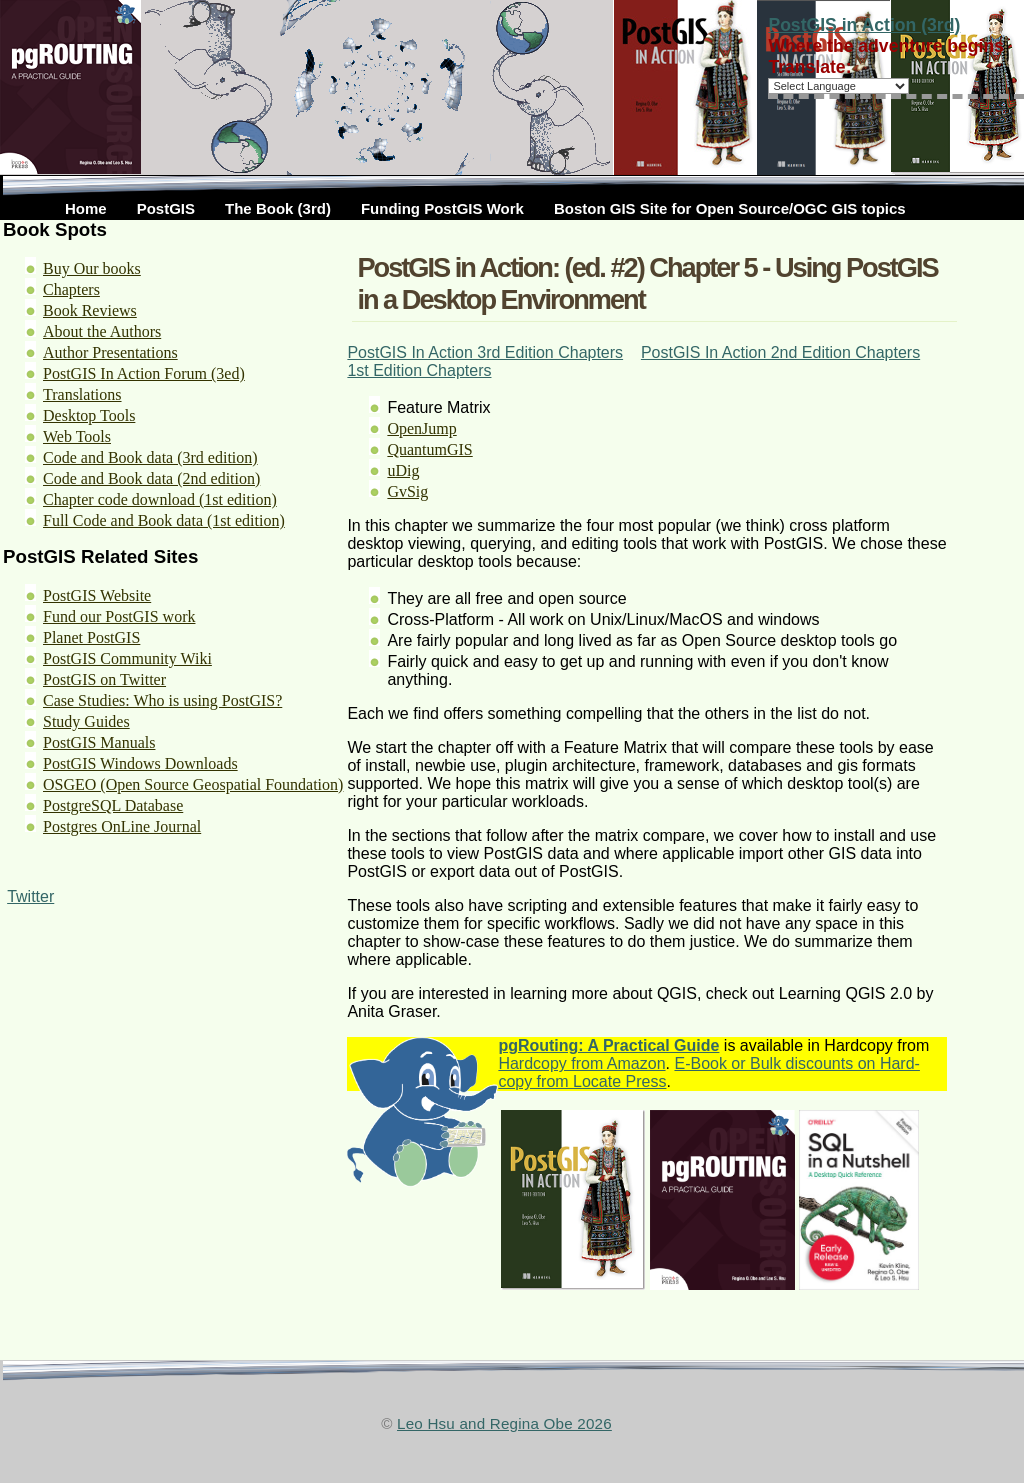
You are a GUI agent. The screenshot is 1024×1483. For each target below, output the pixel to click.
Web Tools (77, 436)
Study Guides (86, 721)
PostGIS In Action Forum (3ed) (144, 373)
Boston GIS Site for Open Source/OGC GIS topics (730, 208)
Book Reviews (90, 310)
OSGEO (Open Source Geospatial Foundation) (193, 784)
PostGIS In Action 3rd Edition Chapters (485, 352)
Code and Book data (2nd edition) (151, 478)
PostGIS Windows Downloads (140, 763)
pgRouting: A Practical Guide (608, 1045)
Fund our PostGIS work (119, 616)
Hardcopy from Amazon (581, 1063)
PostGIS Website (97, 595)
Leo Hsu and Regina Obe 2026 (504, 1423)
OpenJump (421, 428)
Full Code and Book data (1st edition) (164, 520)
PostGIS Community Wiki (127, 658)
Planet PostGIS (91, 637)
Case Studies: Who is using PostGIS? (162, 700)
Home (86, 208)
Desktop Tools (89, 415)
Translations (82, 394)
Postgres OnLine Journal (122, 826)
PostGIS (166, 208)
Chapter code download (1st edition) (160, 499)
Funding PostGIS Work (442, 208)
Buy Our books (92, 268)
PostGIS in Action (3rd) (864, 25)
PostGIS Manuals (99, 742)
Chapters (71, 289)
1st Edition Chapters (419, 370)
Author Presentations (110, 352)
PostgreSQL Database (113, 805)
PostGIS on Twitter (104, 679)
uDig (403, 470)
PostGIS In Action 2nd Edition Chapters (780, 352)
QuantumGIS (429, 449)
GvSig (407, 491)
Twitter (30, 896)
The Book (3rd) (278, 208)
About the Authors (102, 331)
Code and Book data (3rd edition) (150, 457)
